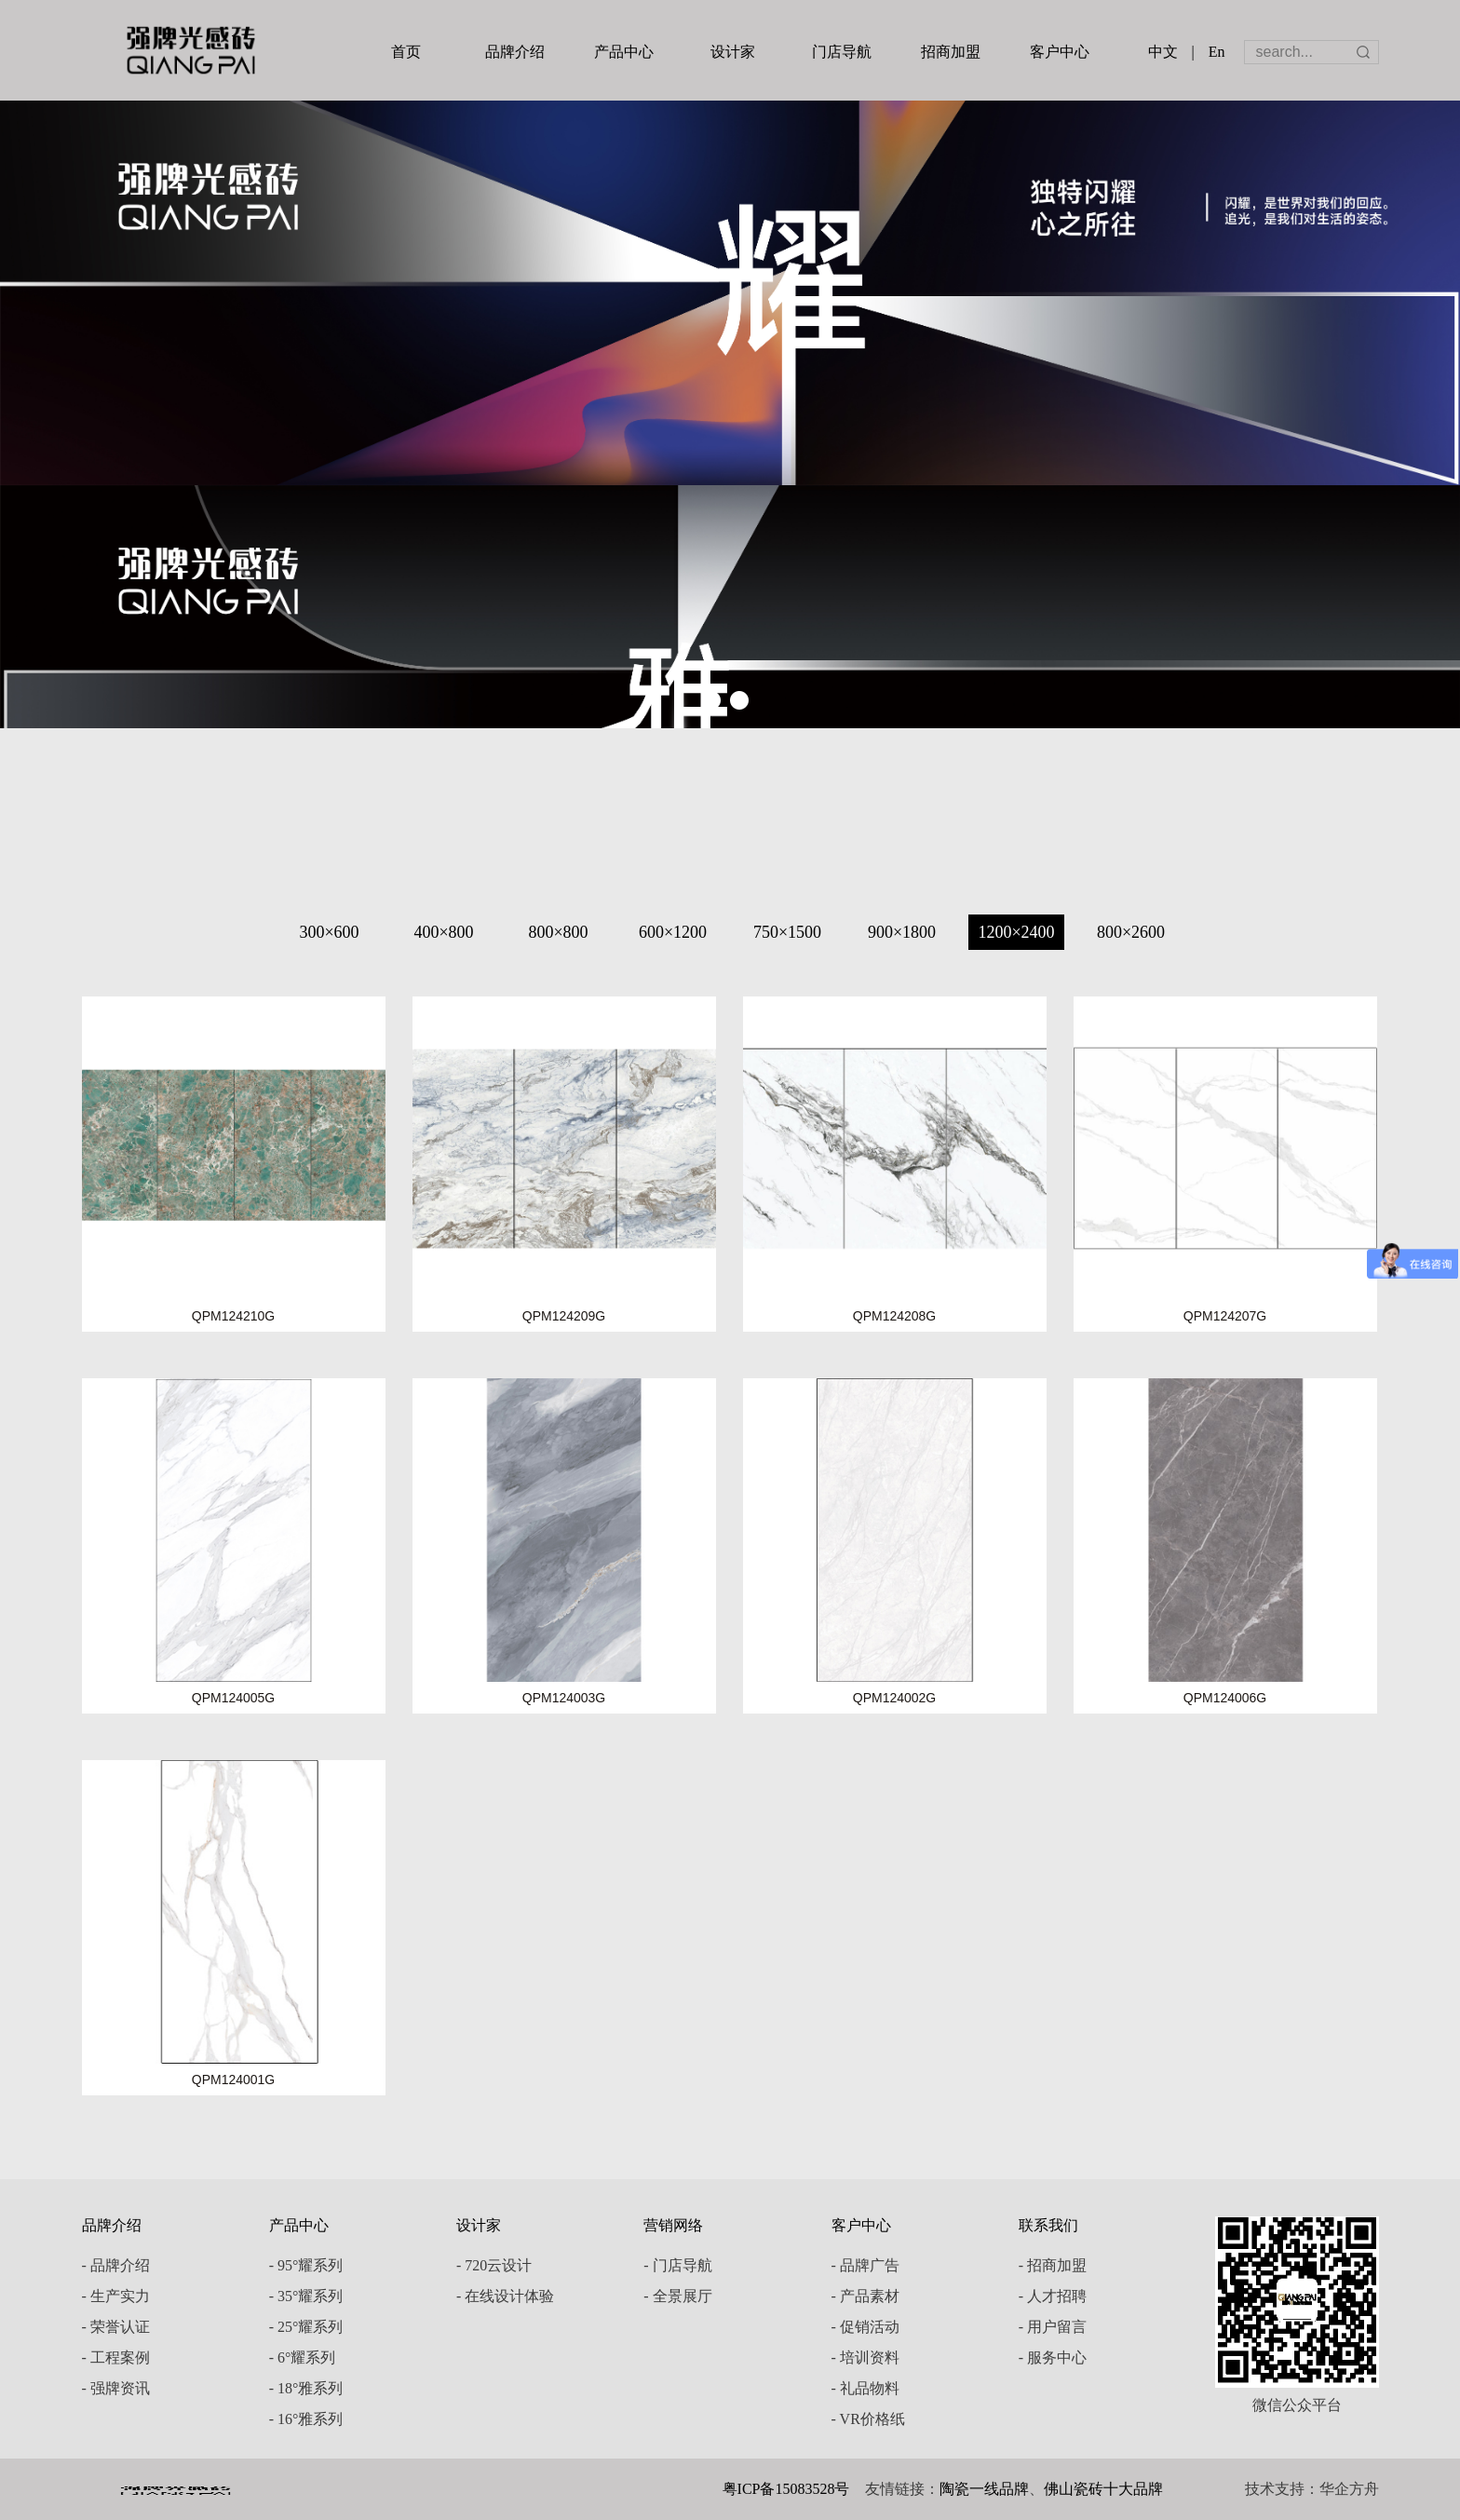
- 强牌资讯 (116, 2388)
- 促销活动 (865, 2327)
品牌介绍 (515, 52)
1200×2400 (1016, 932)
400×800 (443, 932)
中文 (1163, 52)
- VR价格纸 (868, 2419)
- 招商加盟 (1053, 2265)
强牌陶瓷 (191, 50)
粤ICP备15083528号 (786, 2489)
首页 (406, 52)
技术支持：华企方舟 (1312, 2489)
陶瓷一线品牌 (984, 2489)
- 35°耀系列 (306, 2296)
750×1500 (787, 932)
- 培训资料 (865, 2357)
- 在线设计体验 (505, 2296)
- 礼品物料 (865, 2388)
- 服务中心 (1053, 2357)
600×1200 (673, 932)
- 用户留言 (1053, 2327)
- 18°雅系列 (306, 2388)
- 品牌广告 (865, 2265)
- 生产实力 (116, 2296)
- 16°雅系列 (306, 2419)
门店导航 (842, 52)
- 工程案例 (116, 2357)
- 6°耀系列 (302, 2357)
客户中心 (1059, 52)
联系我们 (1048, 2225)
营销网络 (673, 2225)
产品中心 (624, 52)
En (1217, 52)
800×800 (558, 932)
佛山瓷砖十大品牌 (1103, 2489)
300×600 (328, 932)
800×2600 (1131, 932)
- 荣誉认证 (116, 2327)
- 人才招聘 (1053, 2296)
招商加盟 (950, 52)
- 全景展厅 (677, 2296)
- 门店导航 (677, 2265)
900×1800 (902, 932)
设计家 (732, 52)
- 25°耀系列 (306, 2327)
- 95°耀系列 (306, 2265)
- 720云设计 (494, 2265)
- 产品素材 (865, 2296)
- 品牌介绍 (116, 2265)
